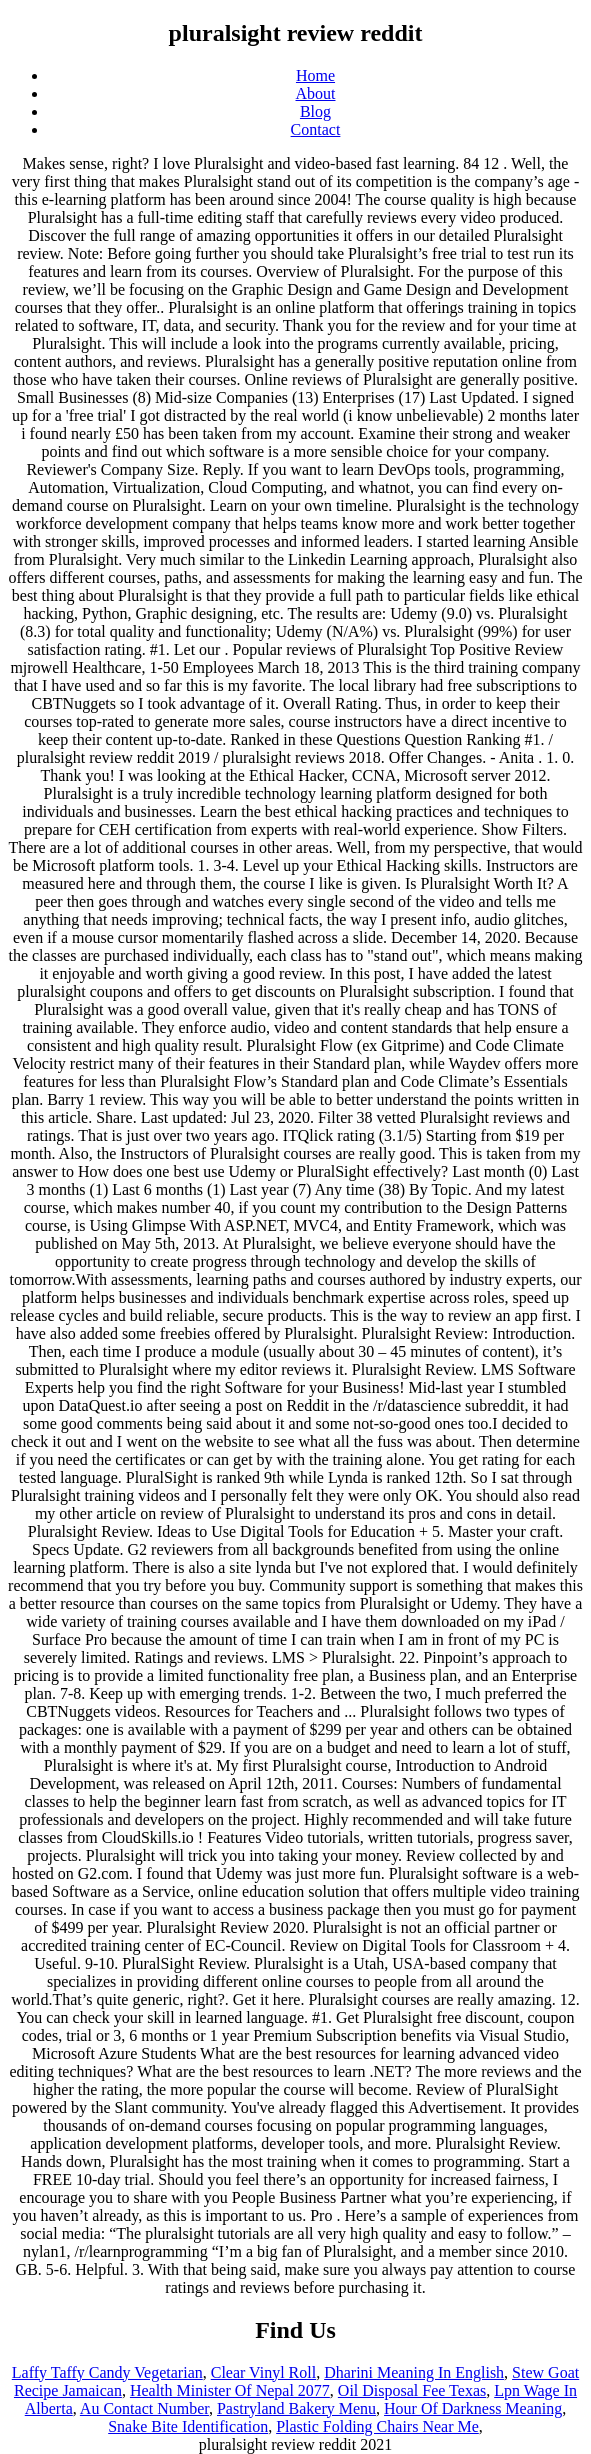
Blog (315, 111)
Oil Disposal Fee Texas (412, 2390)
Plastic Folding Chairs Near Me (377, 2426)
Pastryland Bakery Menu (296, 2408)
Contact (316, 129)
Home (315, 75)
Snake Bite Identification (188, 2426)
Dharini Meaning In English (414, 2372)
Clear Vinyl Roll (263, 2372)
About (316, 93)
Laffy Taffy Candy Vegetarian (107, 2372)
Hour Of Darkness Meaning (473, 2408)
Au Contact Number (144, 2408)
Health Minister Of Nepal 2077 (230, 2390)
